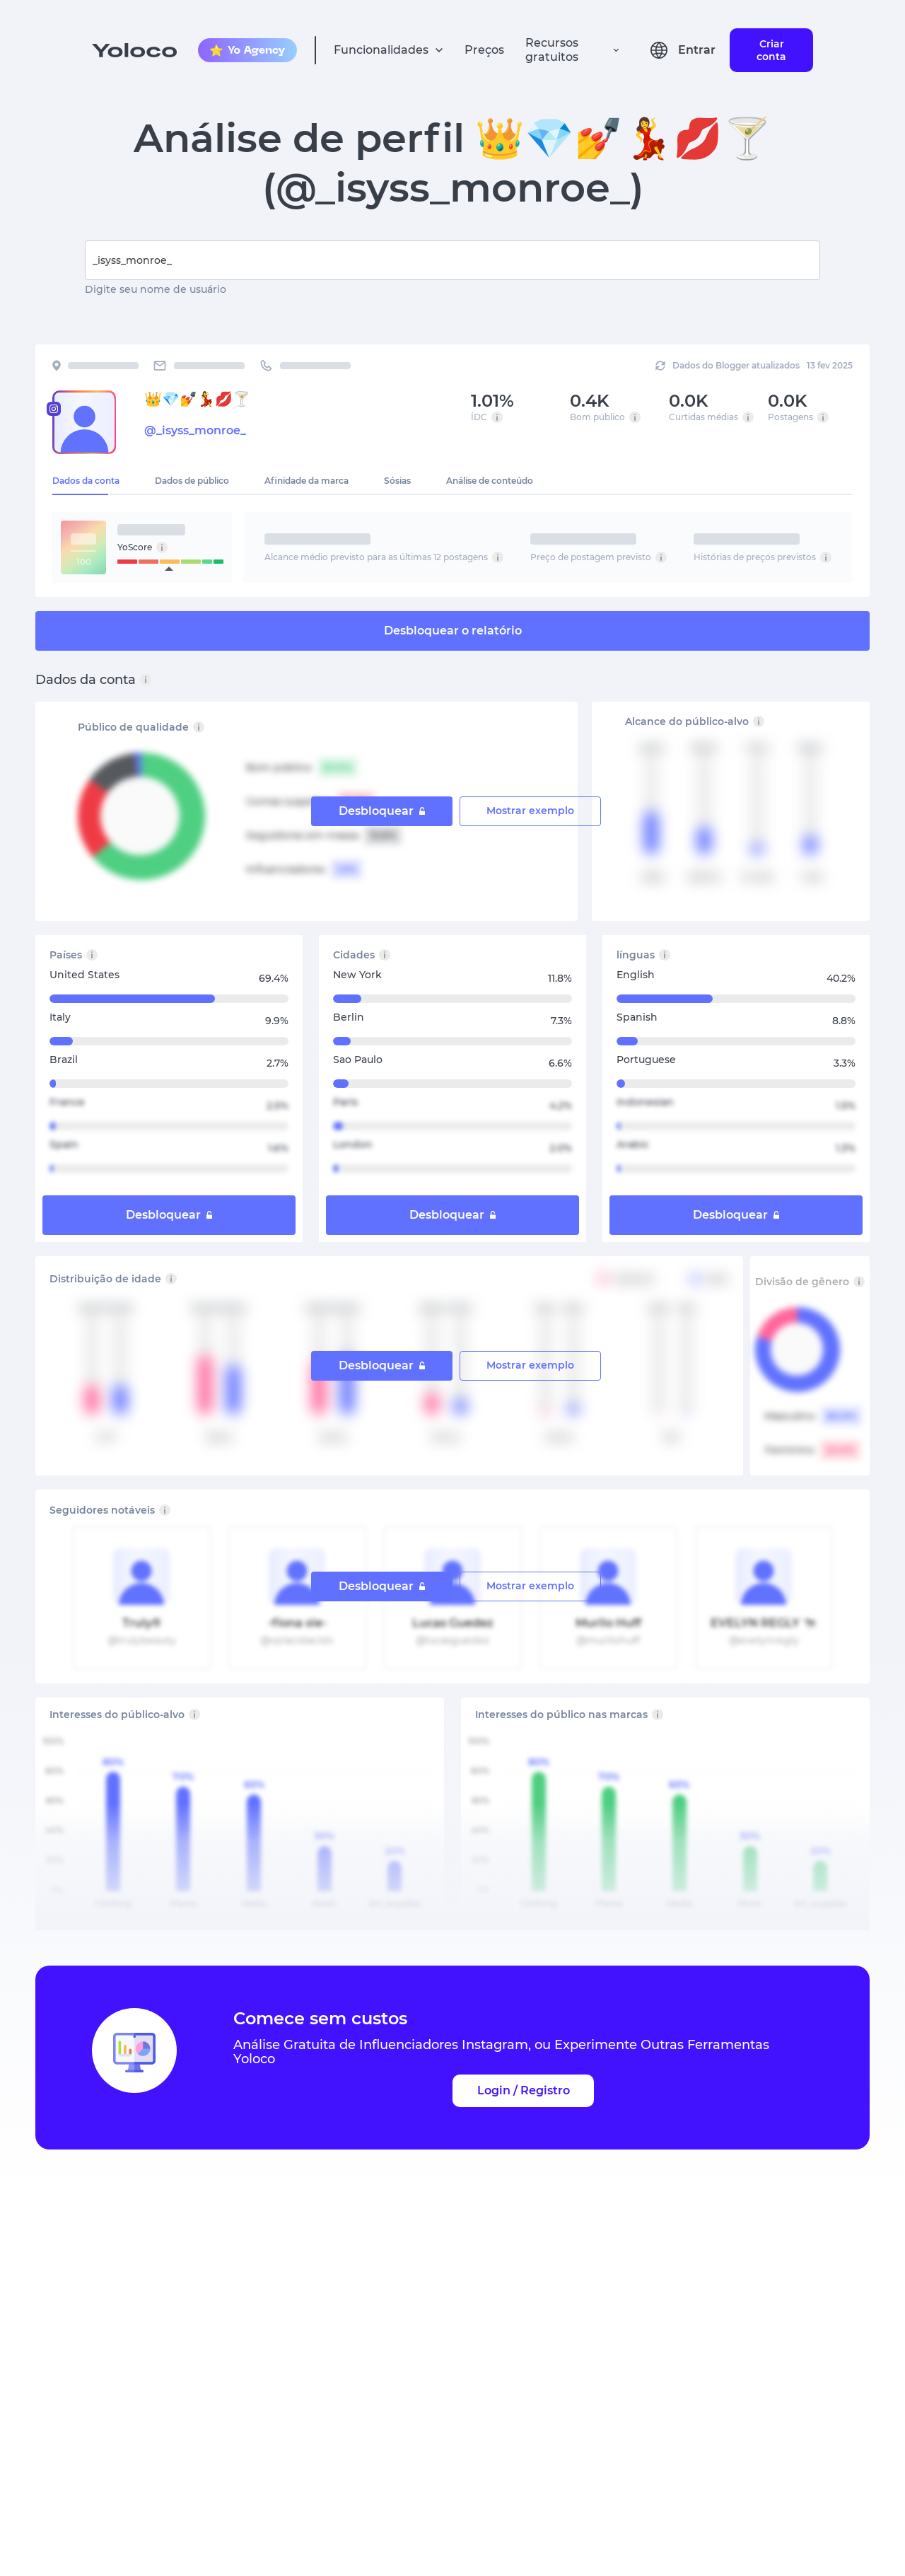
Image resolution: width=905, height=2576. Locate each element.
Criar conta (771, 50)
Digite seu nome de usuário (155, 289)
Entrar (697, 50)
